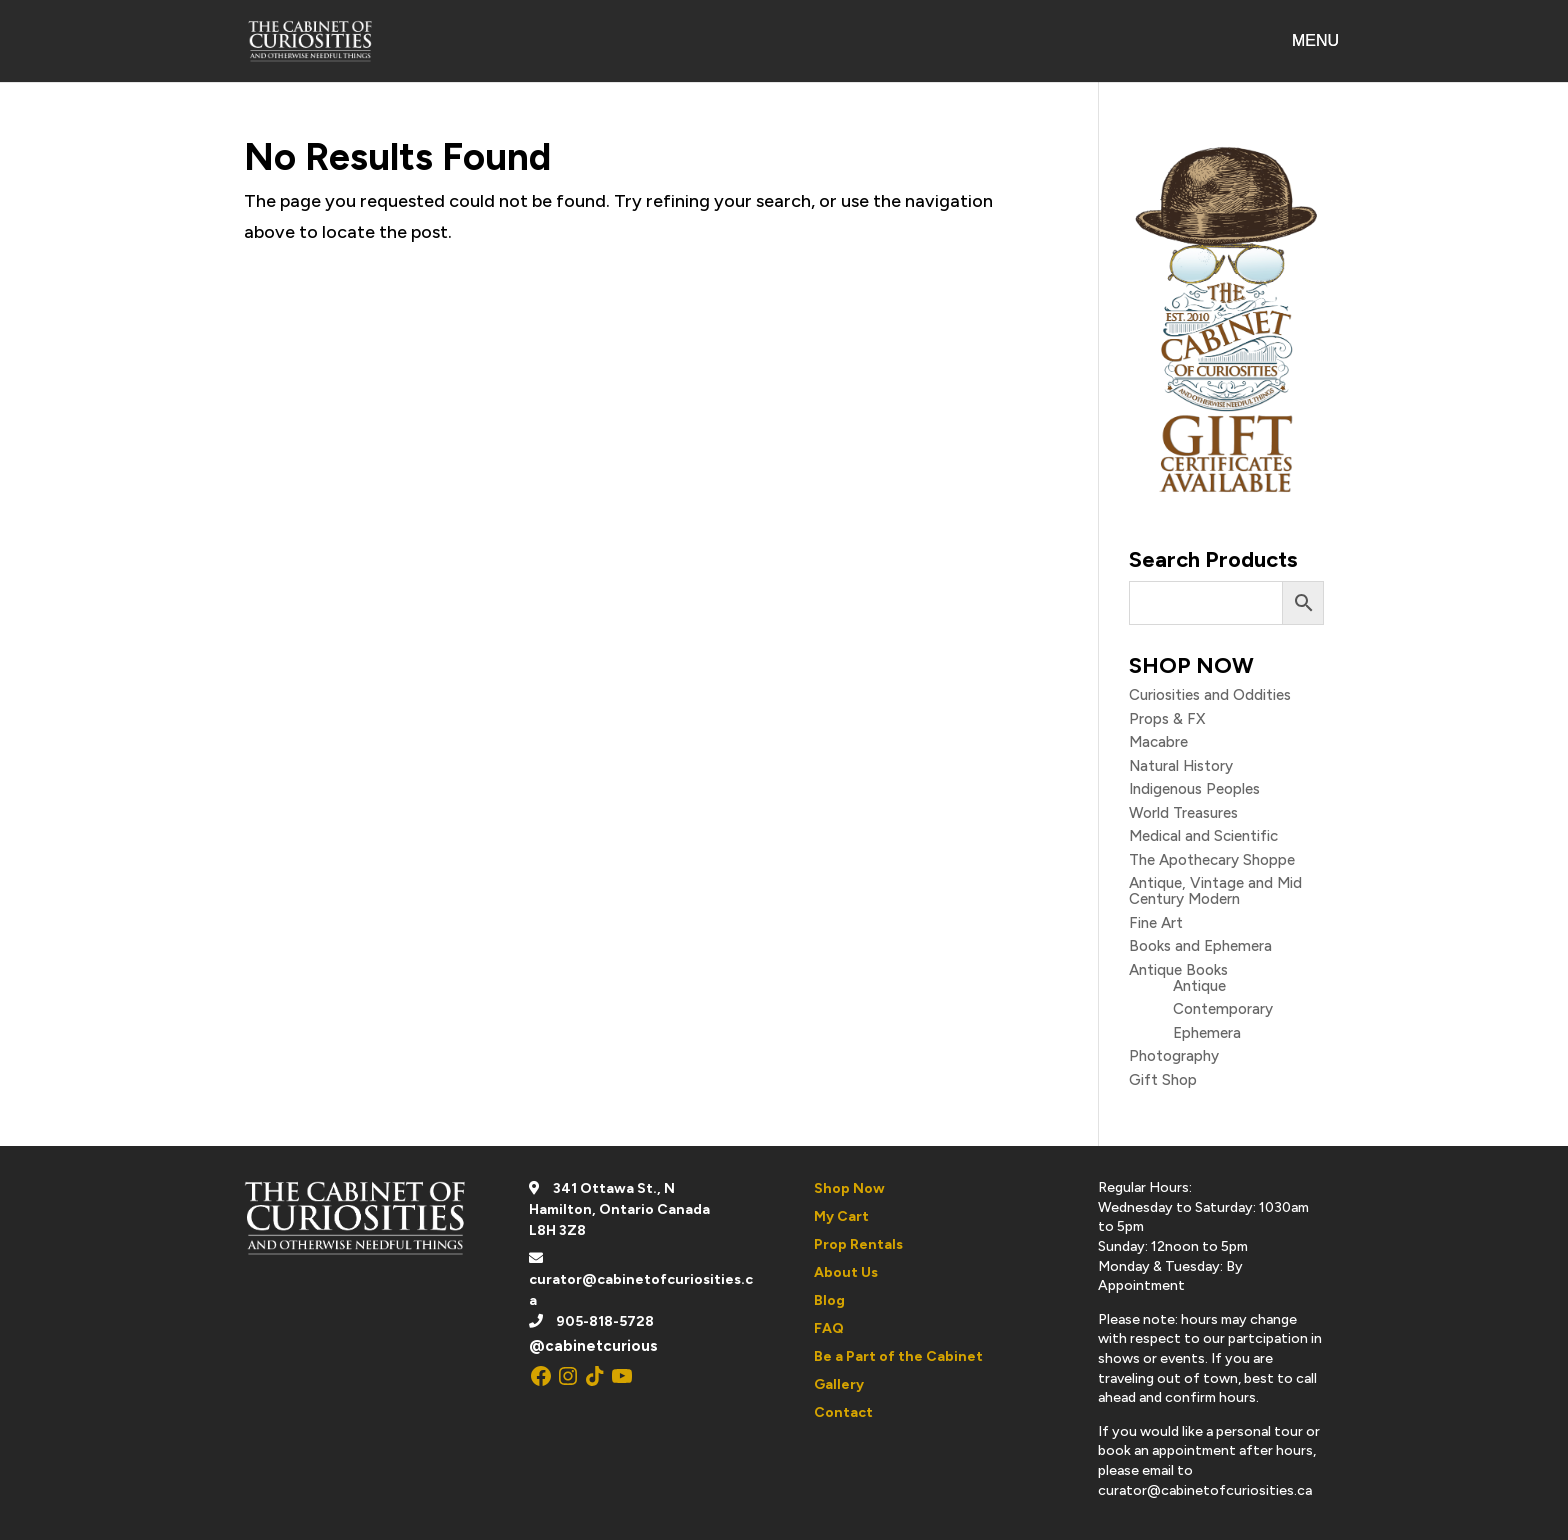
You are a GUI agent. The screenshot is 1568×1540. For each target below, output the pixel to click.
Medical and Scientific (1203, 836)
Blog (829, 1300)
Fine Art (1156, 923)
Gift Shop (1163, 1080)
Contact (843, 1412)
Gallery (839, 1384)
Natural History (1181, 766)
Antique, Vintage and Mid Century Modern (1215, 891)
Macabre (1158, 742)
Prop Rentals (858, 1244)
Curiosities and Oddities (1210, 695)
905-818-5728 (605, 1321)
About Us (846, 1272)
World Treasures (1183, 813)
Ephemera (1207, 1033)
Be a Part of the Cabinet (898, 1356)
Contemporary (1223, 1009)
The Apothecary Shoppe (1212, 860)
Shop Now (849, 1188)
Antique (1199, 986)
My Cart (841, 1216)
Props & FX (1167, 719)
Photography (1174, 1056)
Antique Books (1178, 970)
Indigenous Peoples (1194, 789)
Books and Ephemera (1200, 946)
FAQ (829, 1328)
